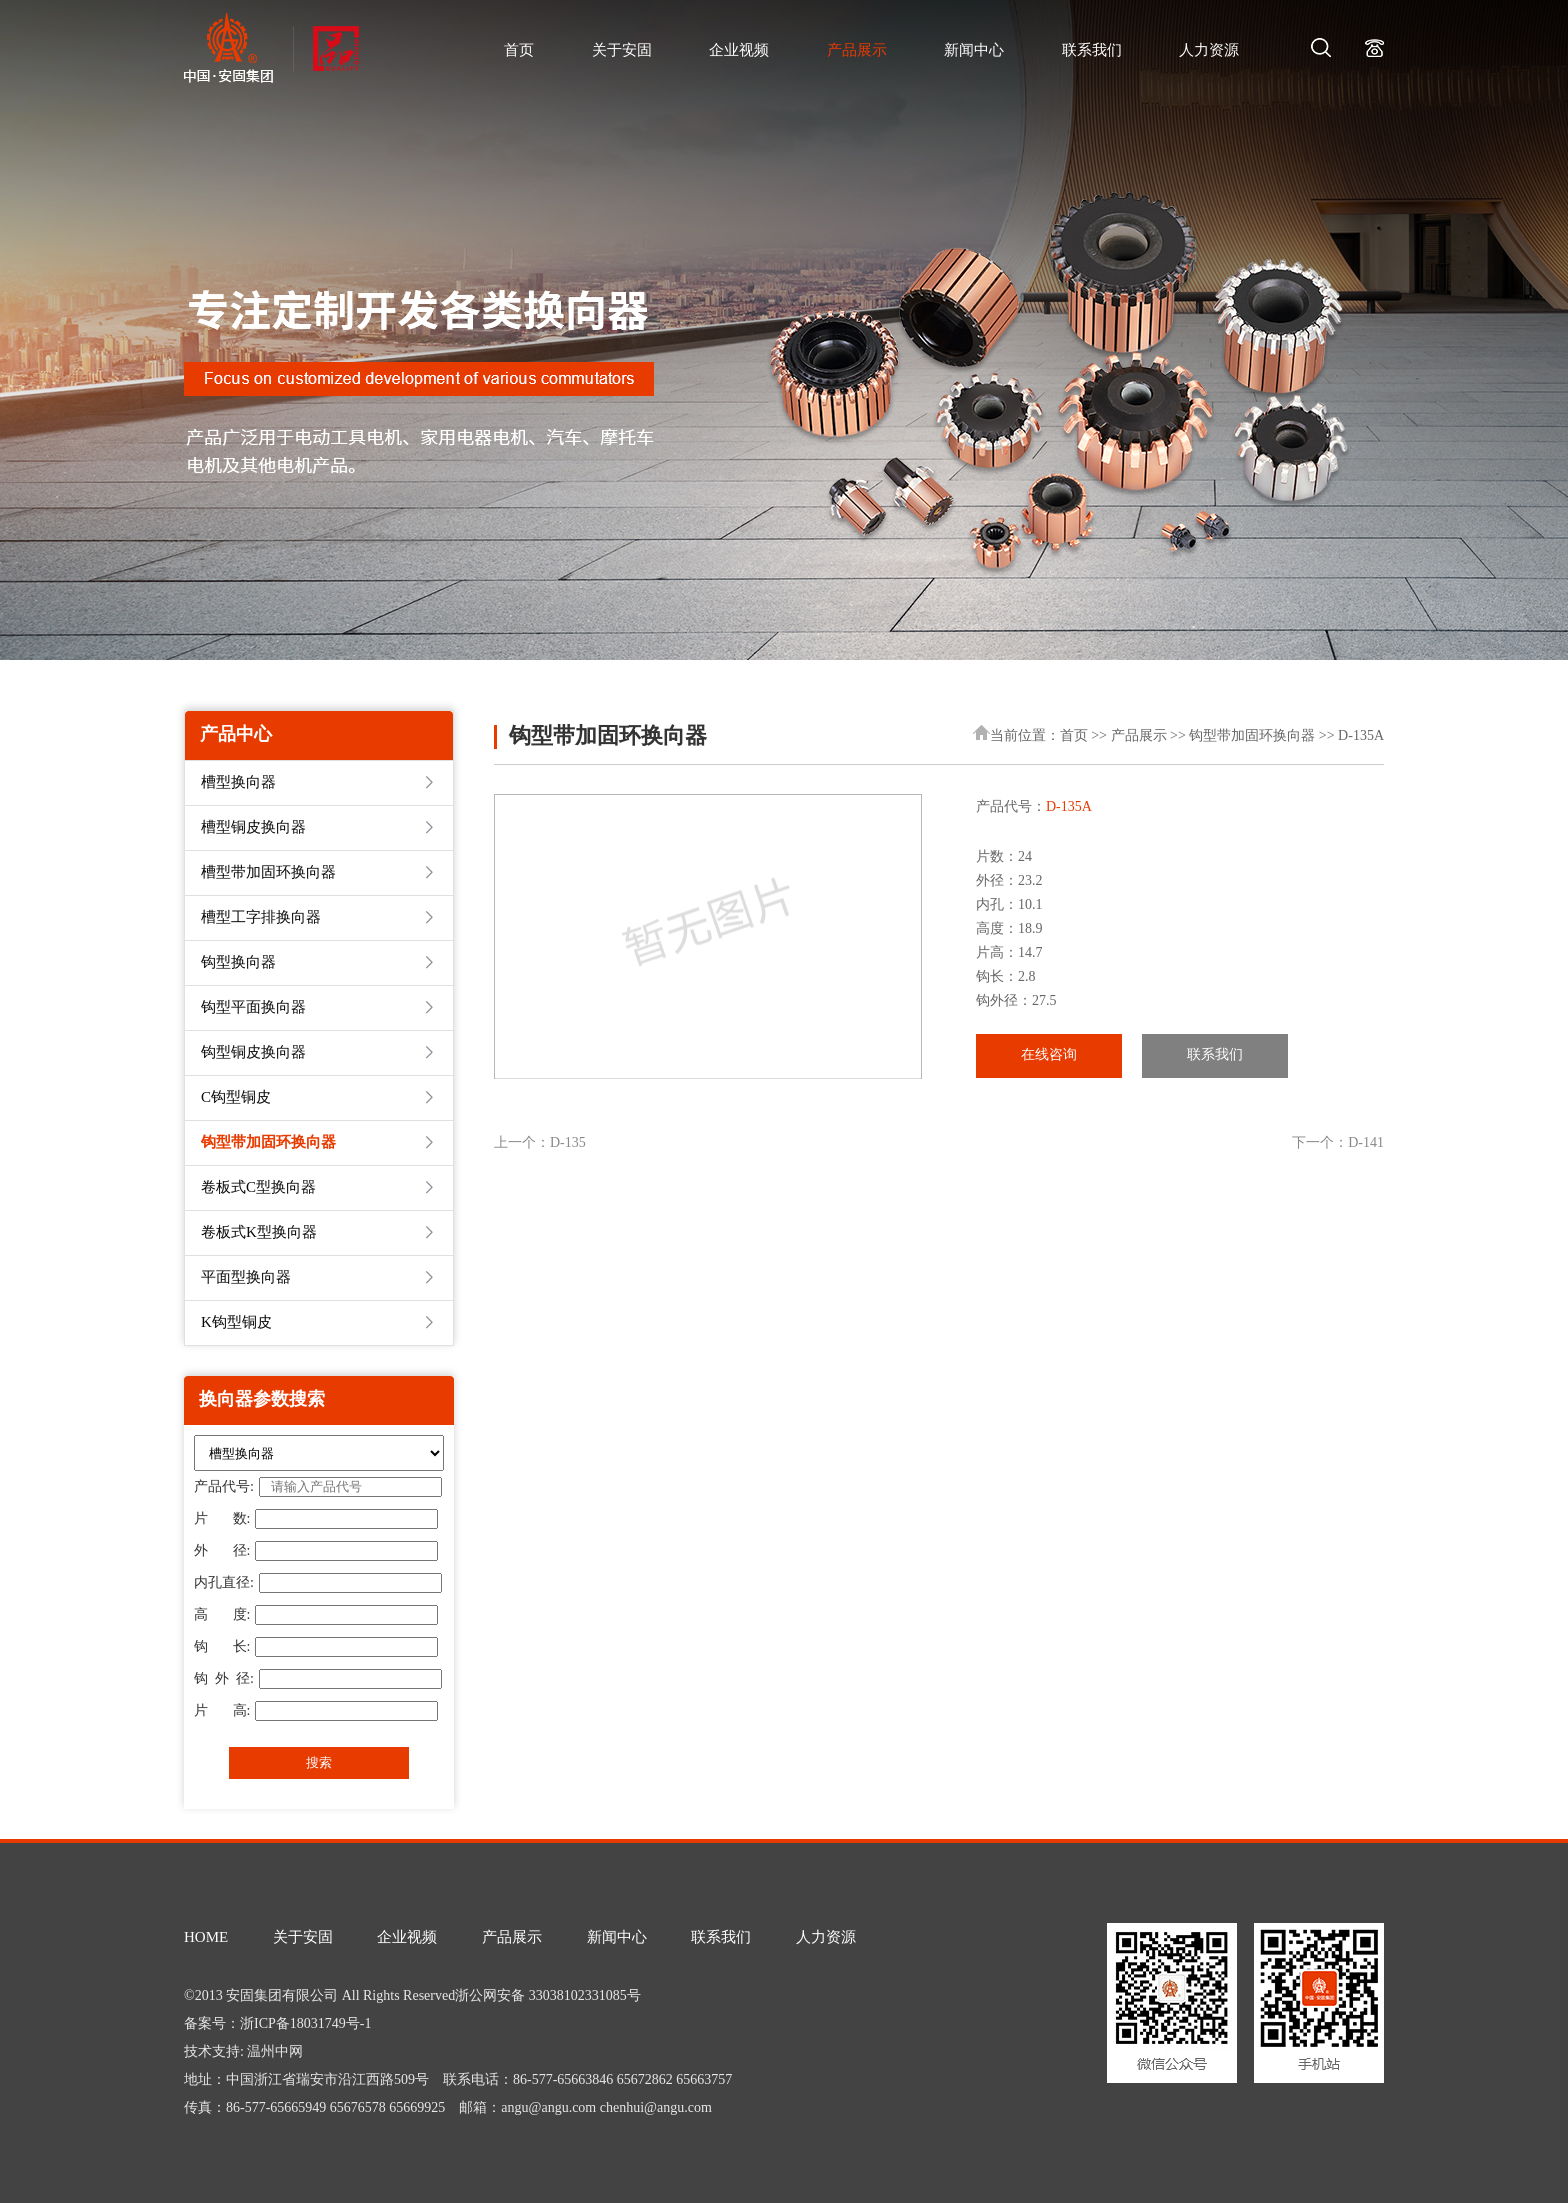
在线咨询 (1049, 1055)
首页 (519, 51)
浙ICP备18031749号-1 (305, 2024)
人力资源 (1209, 51)
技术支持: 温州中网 (243, 2052)
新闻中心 (974, 51)
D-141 (1366, 1143)
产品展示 (857, 51)
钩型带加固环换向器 (1252, 736)
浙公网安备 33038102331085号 (548, 1996)
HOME (206, 1938)
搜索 (319, 1762)
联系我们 (1092, 51)
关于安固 (622, 51)
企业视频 (739, 51)
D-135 (568, 1143)
